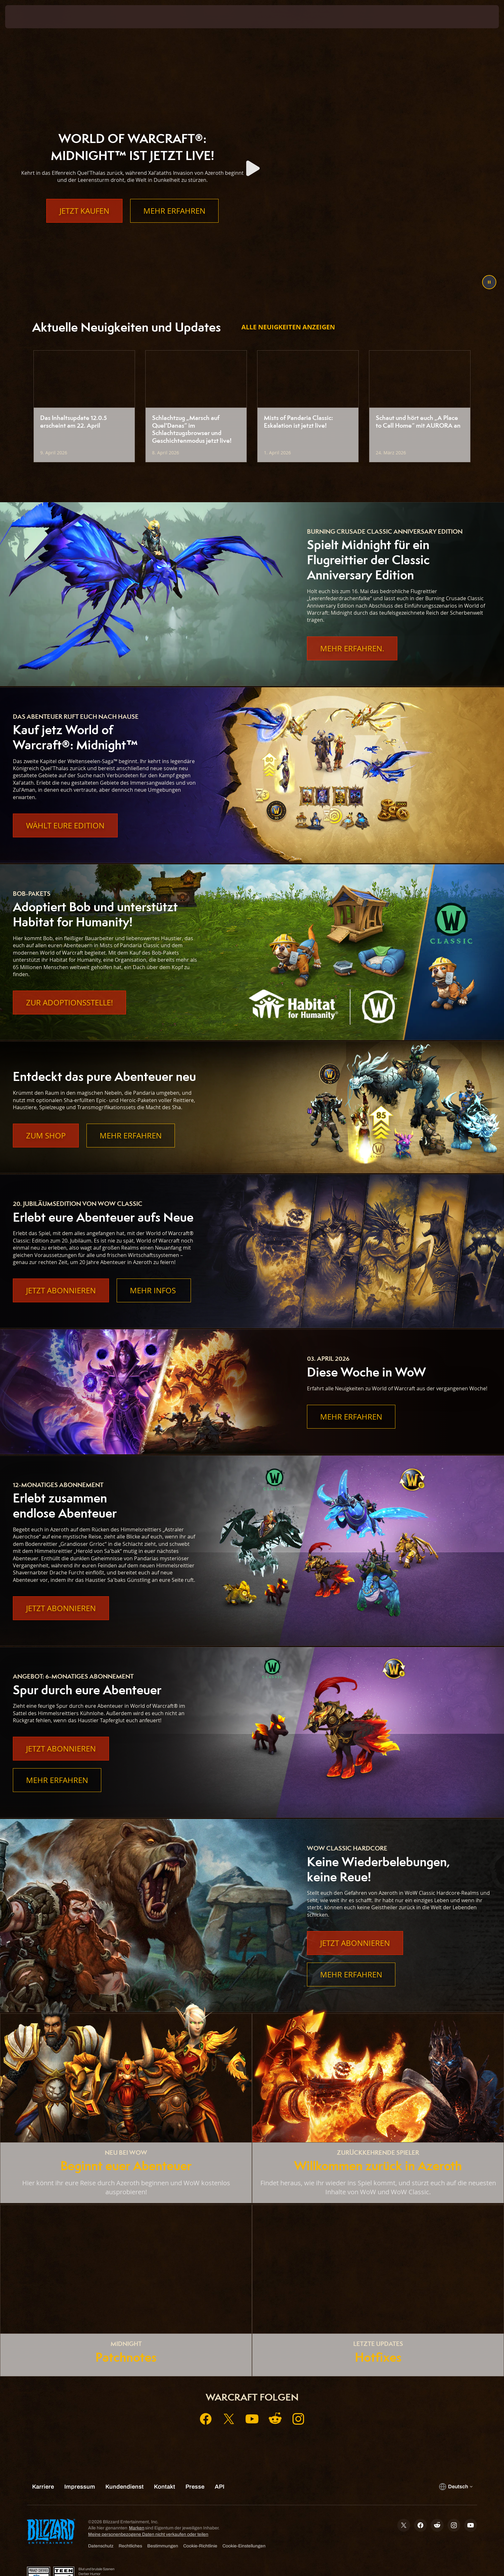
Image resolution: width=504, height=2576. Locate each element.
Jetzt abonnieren (61, 1290)
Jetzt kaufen (84, 223)
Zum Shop (46, 1135)
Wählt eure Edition (65, 825)
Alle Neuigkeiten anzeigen (288, 327)
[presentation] (29, 16)
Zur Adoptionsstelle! (69, 1002)
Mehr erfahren (174, 223)
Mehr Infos (154, 1290)
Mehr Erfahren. (352, 648)
